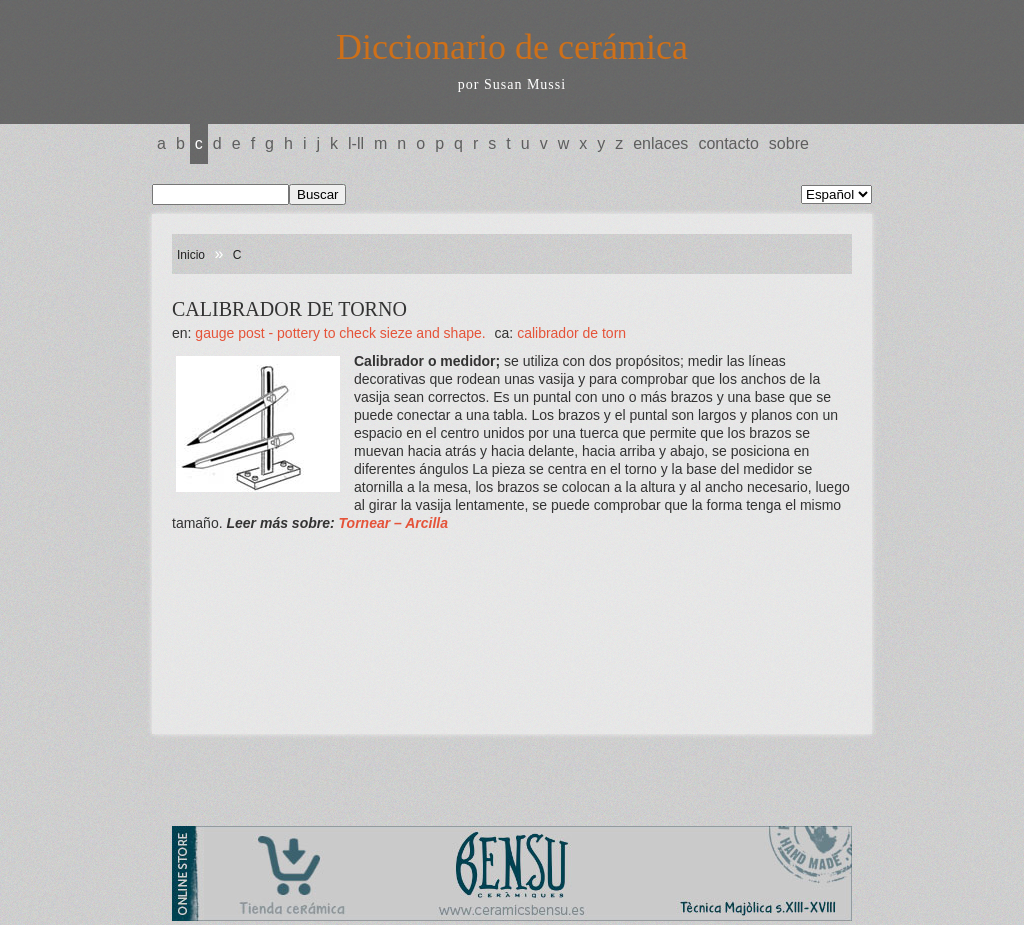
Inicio (191, 255)
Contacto (728, 143)
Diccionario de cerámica (512, 47)
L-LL (356, 143)
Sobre (789, 143)
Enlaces (660, 143)
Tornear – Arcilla (393, 523)
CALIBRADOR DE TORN (571, 333)
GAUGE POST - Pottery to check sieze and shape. (342, 333)
